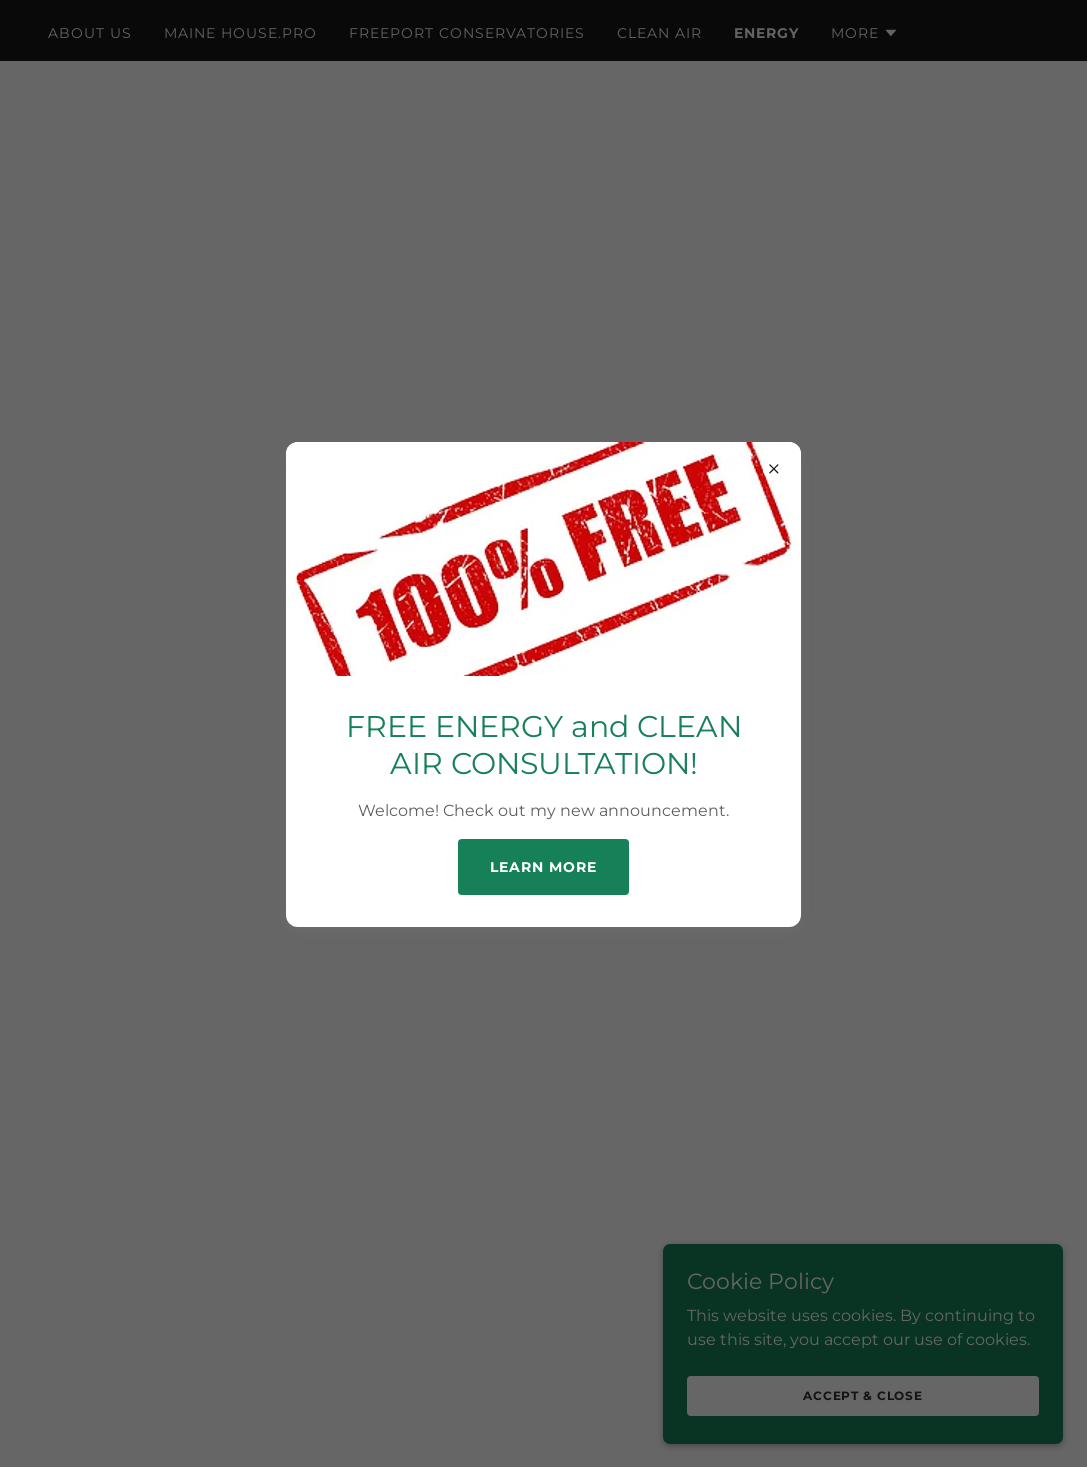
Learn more (543, 867)
